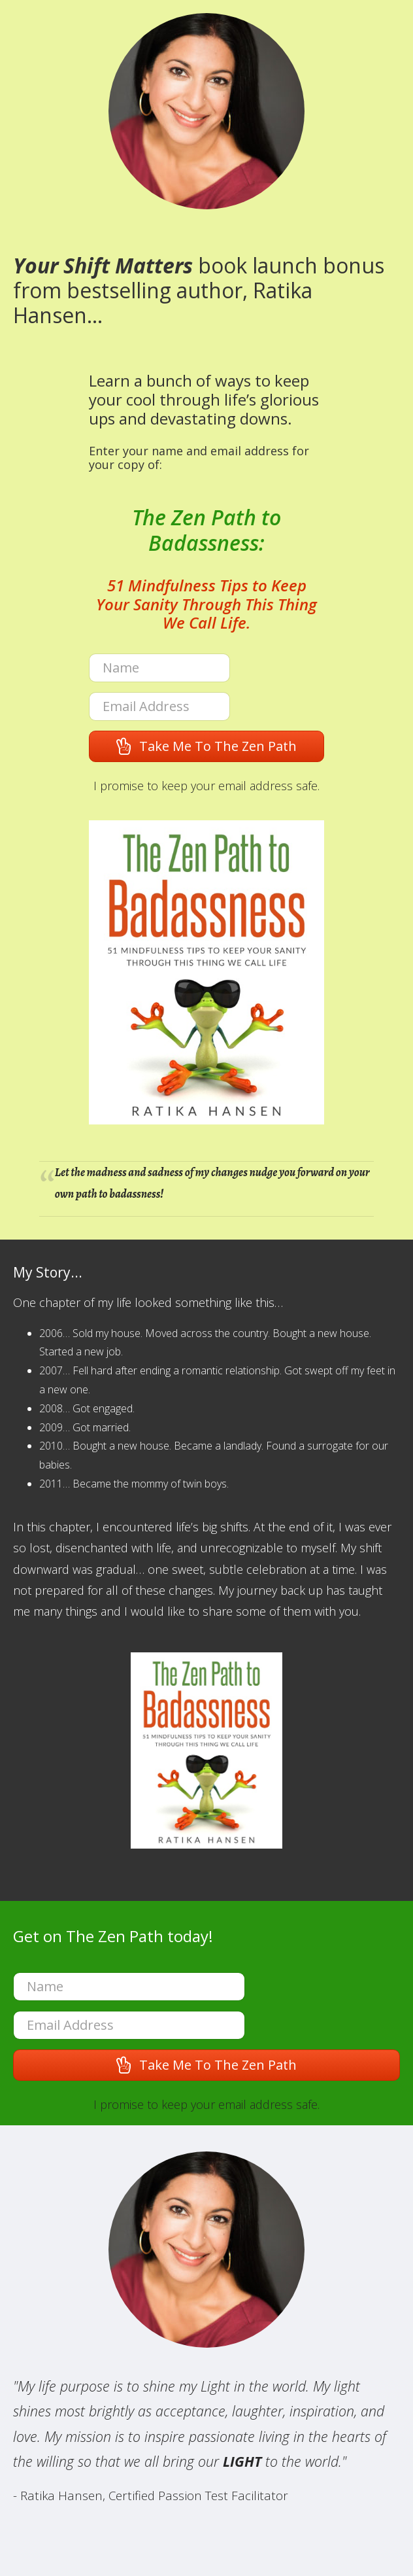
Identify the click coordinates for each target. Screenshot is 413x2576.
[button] (206, 746)
